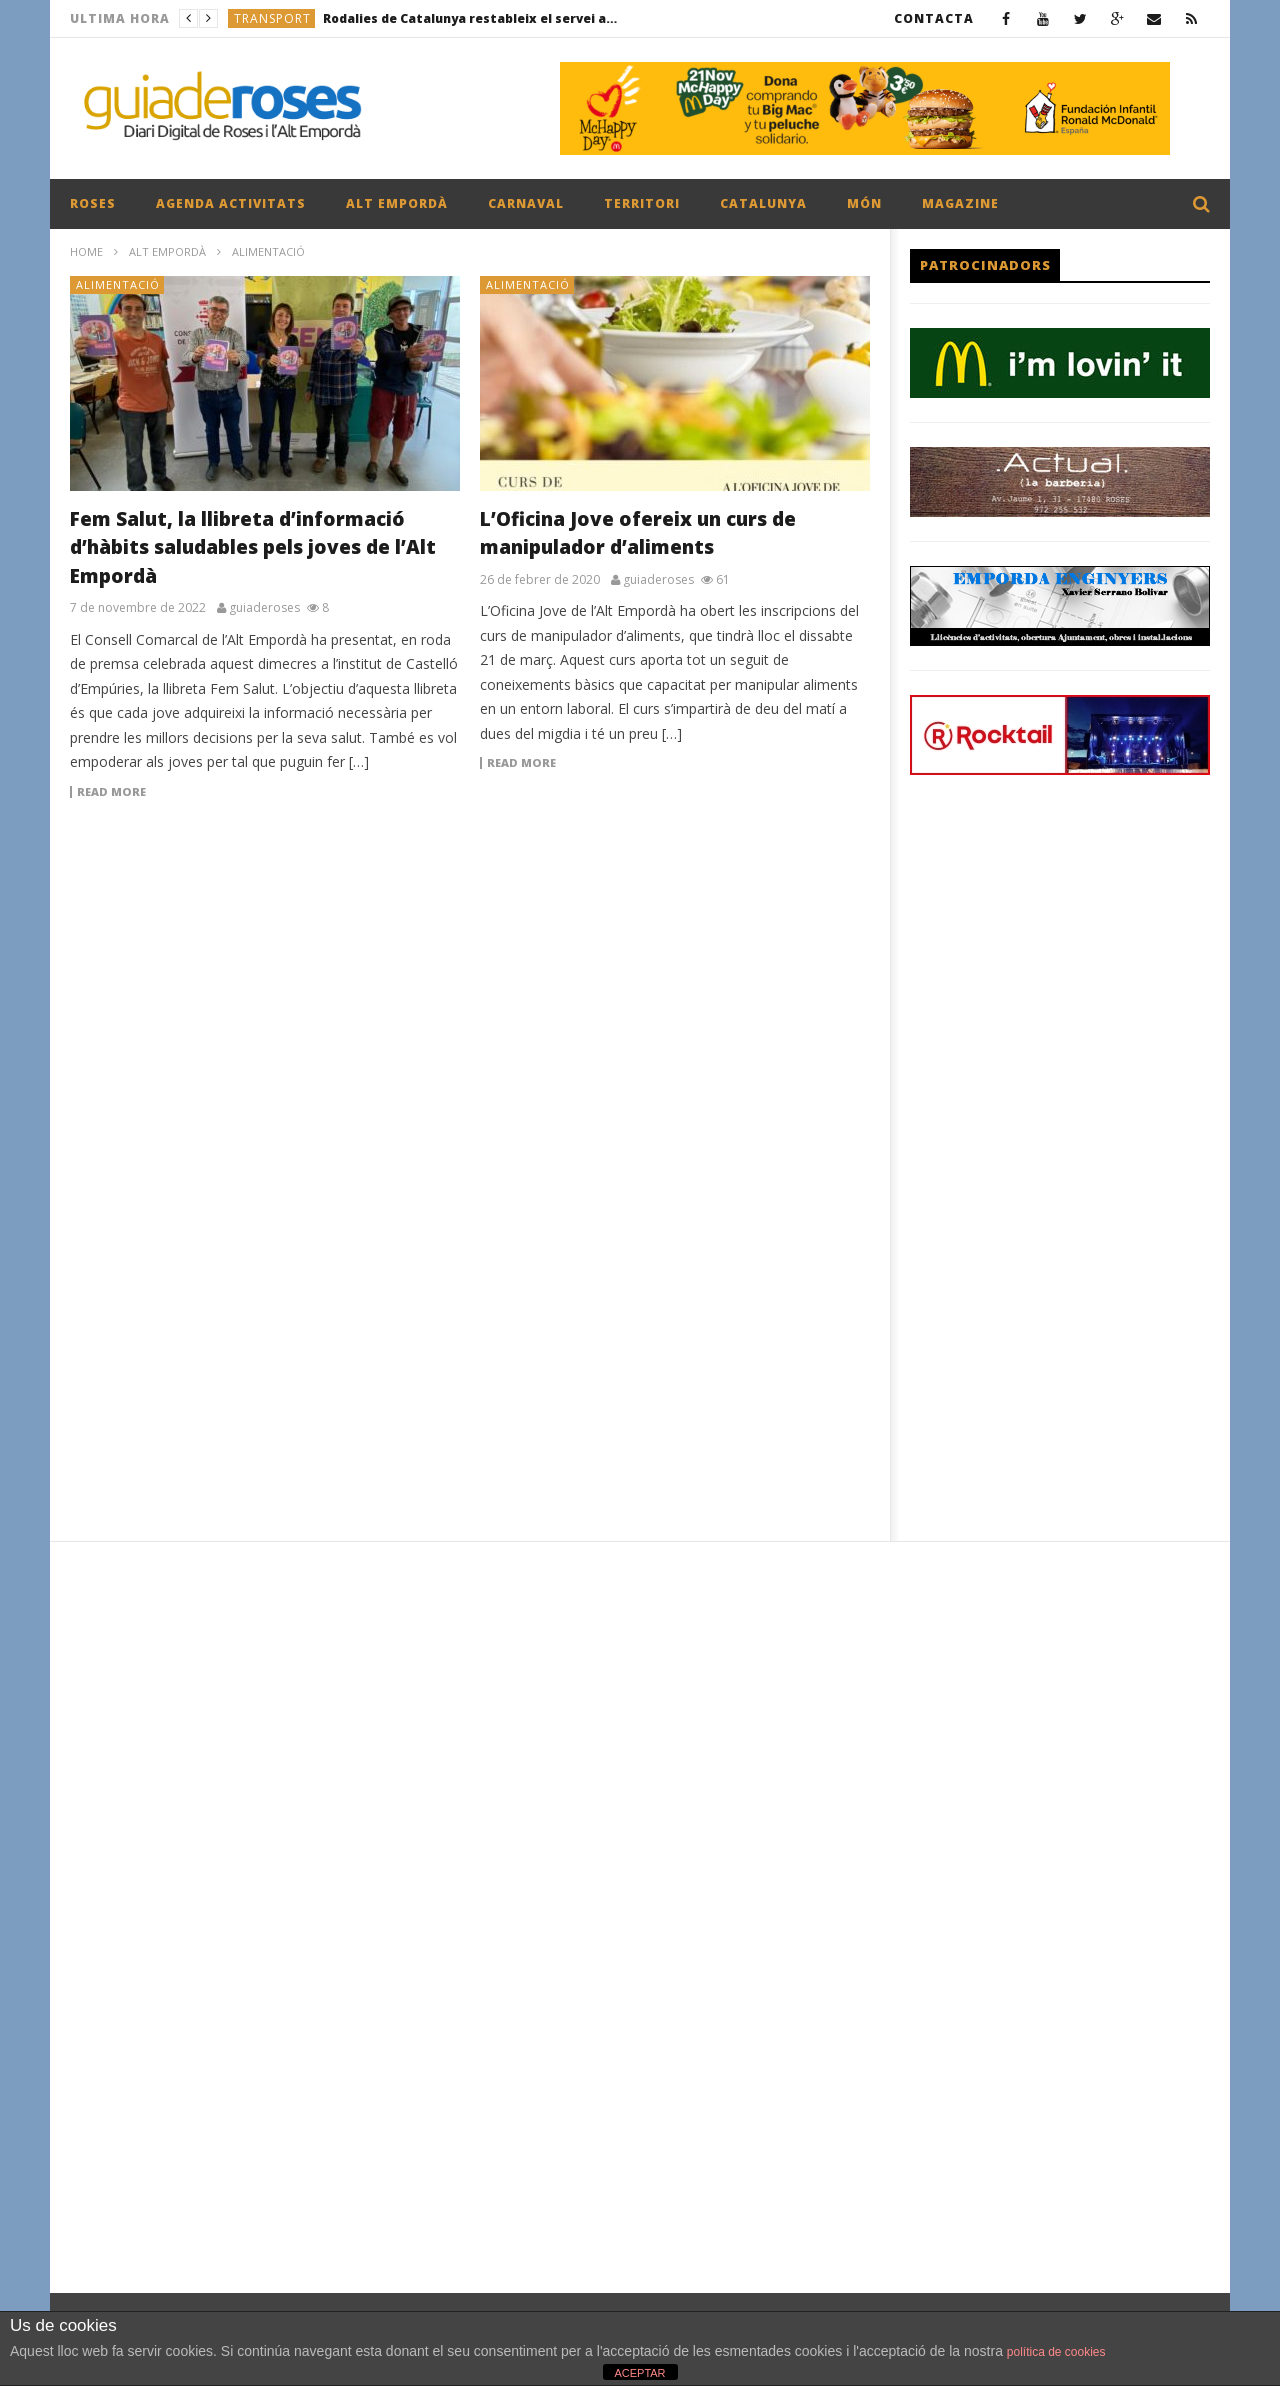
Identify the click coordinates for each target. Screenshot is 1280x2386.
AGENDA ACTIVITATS (231, 203)
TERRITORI (642, 203)
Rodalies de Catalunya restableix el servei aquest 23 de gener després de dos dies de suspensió (473, 18)
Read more (111, 792)
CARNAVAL (526, 203)
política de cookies (1056, 2352)
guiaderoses (264, 608)
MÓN (864, 203)
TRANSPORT (272, 18)
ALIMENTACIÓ (118, 284)
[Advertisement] (470, 976)
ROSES (93, 203)
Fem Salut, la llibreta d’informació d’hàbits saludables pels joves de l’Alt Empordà (253, 547)
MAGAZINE (960, 203)
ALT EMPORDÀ (397, 203)
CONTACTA (934, 18)
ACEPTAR (639, 2373)
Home (86, 251)
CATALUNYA (763, 203)
